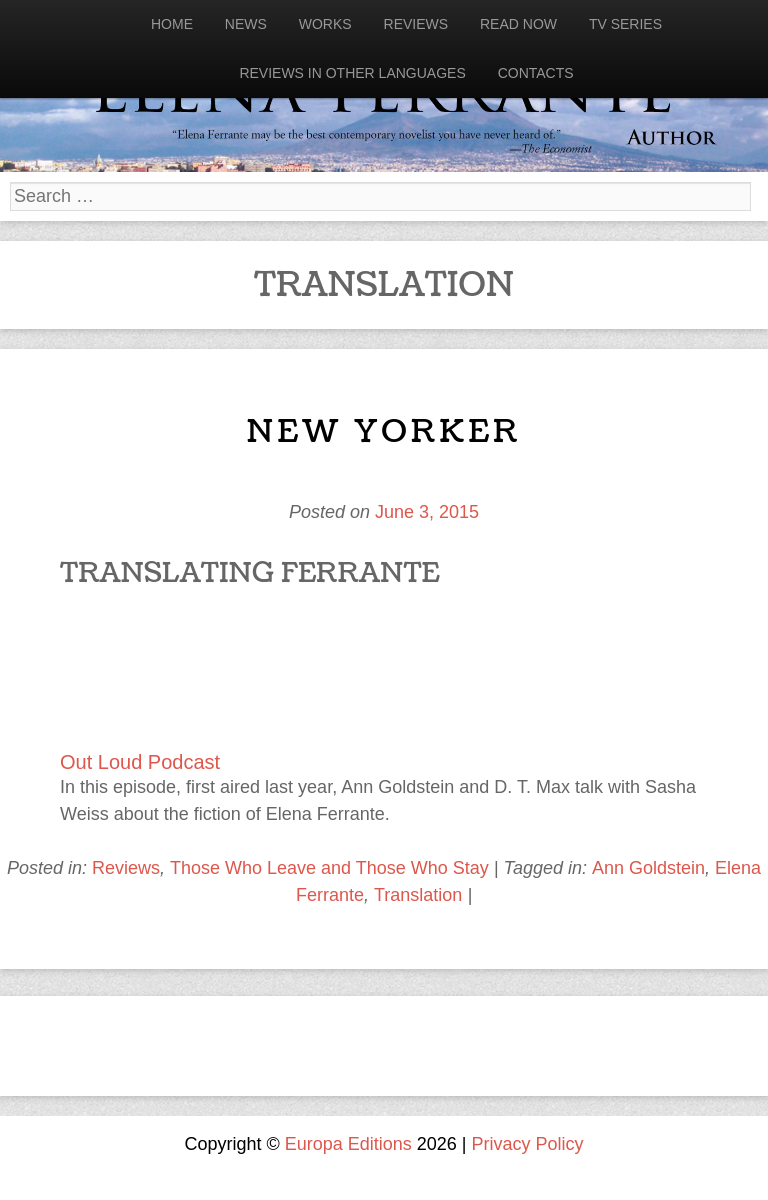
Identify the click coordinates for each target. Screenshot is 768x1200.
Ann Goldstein (648, 868)
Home (172, 24)
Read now (518, 24)
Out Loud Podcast (140, 762)
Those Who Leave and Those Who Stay (329, 868)
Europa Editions (348, 1144)
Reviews (416, 24)
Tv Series (625, 24)
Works (325, 24)
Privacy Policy (528, 1144)
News (246, 24)
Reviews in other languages (352, 73)
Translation (418, 895)
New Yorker (383, 431)
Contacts (536, 73)
